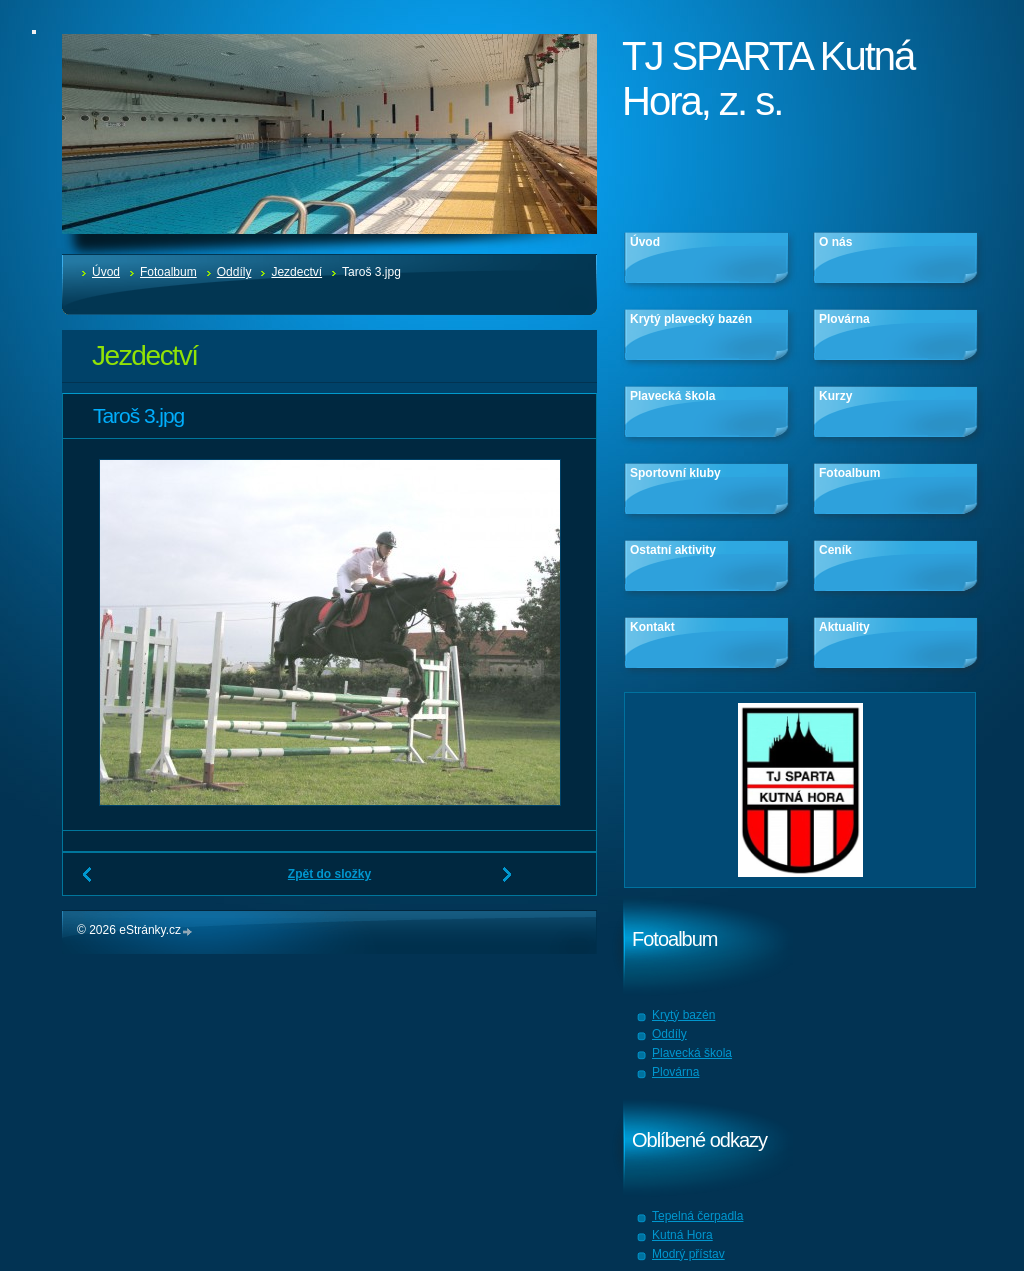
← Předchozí (88, 882)
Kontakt (652, 627)
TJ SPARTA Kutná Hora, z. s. (768, 78)
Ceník (835, 550)
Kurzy (835, 396)
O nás (835, 242)
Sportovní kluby (675, 473)
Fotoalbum (168, 272)
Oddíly (234, 272)
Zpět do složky (329, 874)
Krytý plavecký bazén (691, 319)
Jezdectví (296, 272)
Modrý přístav (688, 1254)
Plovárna (844, 319)
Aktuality (844, 627)
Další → (508, 882)
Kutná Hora (682, 1235)
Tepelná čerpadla (697, 1216)
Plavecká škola (672, 396)
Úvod (106, 272)
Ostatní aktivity (673, 550)
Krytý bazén (683, 1015)
